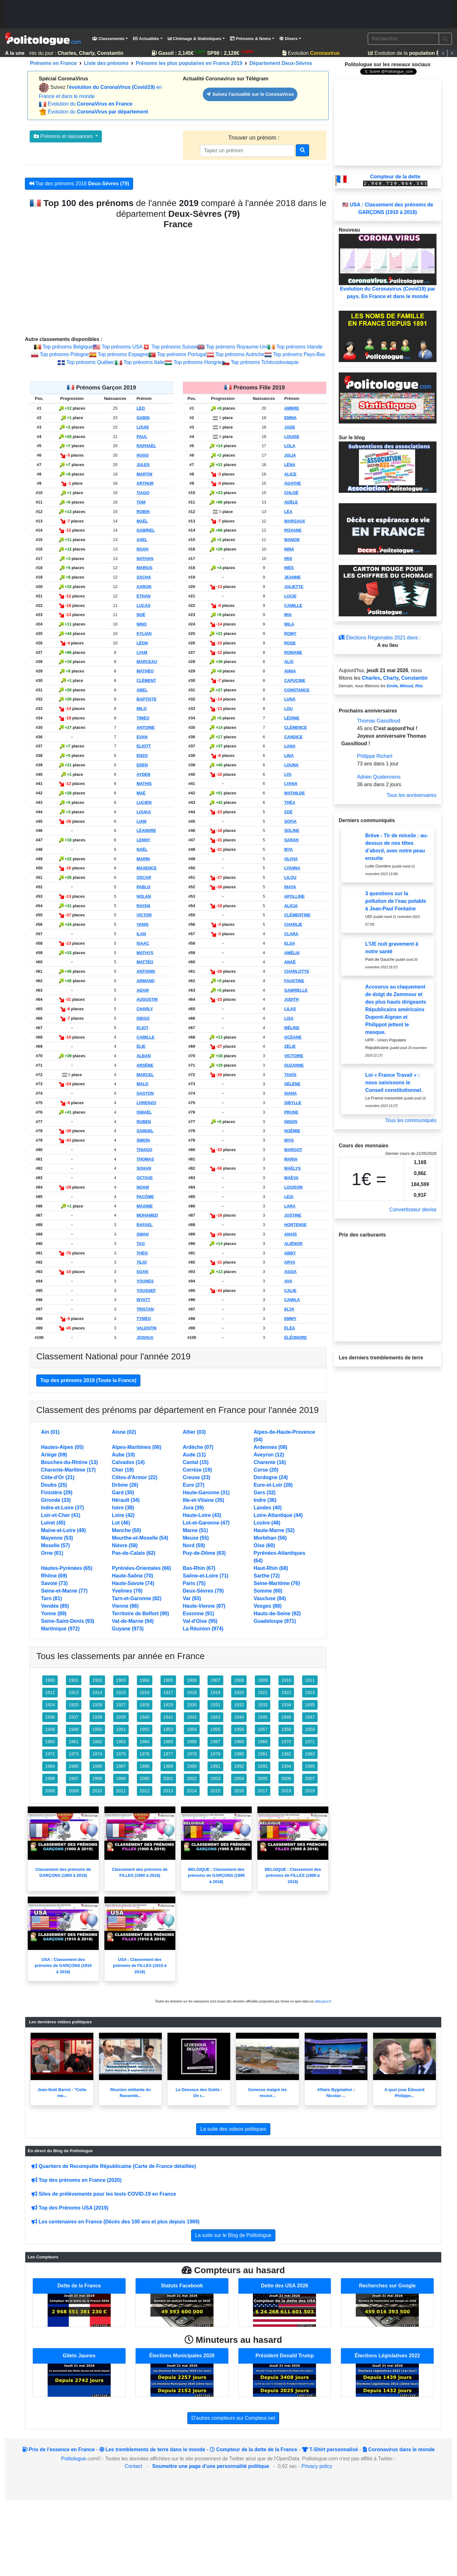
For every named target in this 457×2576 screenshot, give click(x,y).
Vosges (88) (268, 1606)
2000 (144, 1778)
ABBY (290, 1253)
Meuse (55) (196, 1538)
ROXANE (293, 530)
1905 (168, 1680)
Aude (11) (194, 1454)
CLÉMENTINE (297, 915)
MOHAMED (147, 1215)
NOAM (143, 1187)
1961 (74, 1741)
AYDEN (143, 774)
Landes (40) (268, 1507)
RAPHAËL (146, 445)
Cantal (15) (196, 1462)
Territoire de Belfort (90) (140, 1613)
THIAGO (144, 1149)
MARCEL (145, 1074)
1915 (121, 1692)
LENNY (143, 840)
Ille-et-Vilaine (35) (203, 1500)
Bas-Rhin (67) (199, 1568)
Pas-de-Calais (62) (133, 1553)
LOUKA (144, 812)
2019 (310, 1790)
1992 (239, 1766)
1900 (50, 1680)
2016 (239, 1790)
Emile (392, 685)
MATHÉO (145, 671)
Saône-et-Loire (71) (206, 1575)
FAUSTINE (294, 980)
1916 (144, 1692)
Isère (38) (123, 1507)
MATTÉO (145, 962)
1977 (168, 1753)
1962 (97, 1741)
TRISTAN (145, 1309)
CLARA (291, 933)
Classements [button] (108, 38)
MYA (288, 849)
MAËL (142, 521)
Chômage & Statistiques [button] (194, 38)
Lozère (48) (267, 1522)
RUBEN (144, 1121)
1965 (168, 1741)
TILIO (142, 1262)
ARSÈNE (145, 1065)
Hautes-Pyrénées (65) (66, 1568)
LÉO (141, 408)
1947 (310, 1717)
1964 (144, 1741)
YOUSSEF (146, 1290)
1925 (74, 1704)
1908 (239, 1680)
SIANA (290, 1093)
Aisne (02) (124, 1432)
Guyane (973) (128, 1628)
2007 (310, 1778)
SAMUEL (145, 1130)
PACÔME (145, 1196)
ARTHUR (145, 483)
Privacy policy (317, 2466)
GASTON (145, 1093)
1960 (50, 1741)
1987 (121, 1766)
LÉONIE (291, 718)
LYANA (290, 783)
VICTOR (144, 915)
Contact (133, 2466)
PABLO (143, 887)
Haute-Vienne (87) (204, 1606)
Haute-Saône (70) (132, 1575)
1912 (50, 1692)
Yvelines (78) (127, 1590)
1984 (50, 1766)
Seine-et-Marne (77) (64, 1590)
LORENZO (146, 1102)
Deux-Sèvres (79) (203, 1590)
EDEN (142, 765)
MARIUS (144, 567)
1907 (215, 1680)
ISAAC (143, 943)
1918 (191, 1692)
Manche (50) (126, 1530)
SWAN (143, 1234)
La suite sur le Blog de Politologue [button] (233, 2235)
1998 (97, 1778)
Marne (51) (195, 1530)
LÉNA (289, 464)
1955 (215, 1729)
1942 (191, 1717)
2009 (74, 1790)
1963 (121, 1741)
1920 (239, 1692)
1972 (50, 1753)
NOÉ (141, 614)
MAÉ (141, 793)
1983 (310, 1753)
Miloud (406, 685)
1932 (239, 1704)
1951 (121, 1729)
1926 (97, 1704)
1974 (97, 1753)
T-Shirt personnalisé (330, 2449)
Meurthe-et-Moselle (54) (140, 1538)
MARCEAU (147, 661)
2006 (286, 1778)
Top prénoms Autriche (239, 354)
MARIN (143, 858)
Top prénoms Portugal (182, 354)
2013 (168, 1790)
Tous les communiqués (410, 1120)
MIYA (289, 1140)
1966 (191, 1741)
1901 (74, 1680)
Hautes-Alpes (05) (62, 1447)
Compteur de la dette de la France (253, 2449)
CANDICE (293, 737)
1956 (239, 1729)
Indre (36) (265, 1500)
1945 (262, 1717)
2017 (262, 1790)
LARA (290, 1206)
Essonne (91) (198, 1613)
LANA (290, 746)
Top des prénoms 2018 (79, 183)
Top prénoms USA (122, 346)
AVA (288, 1281)
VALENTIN (146, 1328)
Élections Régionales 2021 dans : (380, 637)
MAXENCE (147, 868)
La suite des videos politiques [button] (233, 2129)
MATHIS (144, 783)
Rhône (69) (54, 1575)
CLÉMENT (146, 680)
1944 (239, 1717)
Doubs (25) (54, 1485)
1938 (97, 1717)
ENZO (142, 755)
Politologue (73, 2458)
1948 (50, 1729)
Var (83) (192, 1598)
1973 (74, 1753)
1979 (215, 1753)
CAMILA (292, 1299)
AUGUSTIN (147, 999)
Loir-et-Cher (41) (60, 1515)
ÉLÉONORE (295, 1337)
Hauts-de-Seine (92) (277, 1613)
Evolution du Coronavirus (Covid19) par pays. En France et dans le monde (387, 266)
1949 (74, 1729)
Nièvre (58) (125, 1545)
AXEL (142, 539)
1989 (168, 1766)
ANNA (290, 671)
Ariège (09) (54, 1454)
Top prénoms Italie (144, 362)
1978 (191, 1753)
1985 (74, 1766)
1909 (262, 1680)
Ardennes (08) (270, 1447)
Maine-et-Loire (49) (63, 1530)
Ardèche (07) (198, 1447)
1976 (144, 1753)
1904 (144, 1680)
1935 (310, 1704)
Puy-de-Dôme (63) (204, 1553)
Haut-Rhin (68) (271, 1568)
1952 (144, 1729)
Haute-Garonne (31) (206, 1492)
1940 (144, 1717)
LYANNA (292, 868)
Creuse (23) (196, 1477)
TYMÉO (144, 1318)
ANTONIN (146, 971)
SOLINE (291, 830)
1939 (121, 1717)
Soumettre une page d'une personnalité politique (210, 2466)
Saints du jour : (76, 53)
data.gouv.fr (323, 2001)
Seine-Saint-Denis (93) (67, 1621)
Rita (419, 685)
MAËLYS (292, 1168)
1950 (97, 1729)
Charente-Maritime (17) (68, 1469)
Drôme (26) (125, 1485)
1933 (262, 1704)
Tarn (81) (51, 1598)
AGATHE (292, 483)
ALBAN (144, 1055)
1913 (74, 1692)
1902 (97, 1680)
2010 (97, 1790)
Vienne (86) (125, 1606)
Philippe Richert (374, 756)
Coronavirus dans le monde (398, 2449)
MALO (143, 1083)
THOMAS (145, 1159)
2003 (215, 1778)
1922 (286, 1692)
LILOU (290, 877)
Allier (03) (194, 1432)
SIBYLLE (292, 1102)
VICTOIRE (293, 1055)
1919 (215, 1692)
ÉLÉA (289, 1328)
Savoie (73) (54, 1583)
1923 (310, 1692)
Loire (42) (123, 1515)
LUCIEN (144, 802)
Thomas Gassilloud (378, 720)
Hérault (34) (126, 1500)
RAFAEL (145, 1224)
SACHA (144, 577)
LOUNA (291, 765)
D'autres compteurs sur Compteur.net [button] (233, 2418)
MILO (142, 708)
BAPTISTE (146, 699)
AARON (144, 586)
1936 (50, 1717)
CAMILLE (146, 1037)
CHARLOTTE (296, 971)
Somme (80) (268, 1590)
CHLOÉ (291, 492)
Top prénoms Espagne (123, 354)
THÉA (289, 802)
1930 (191, 1704)
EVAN (142, 737)
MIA (287, 614)
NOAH (143, 549)
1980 (239, 1753)
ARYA (289, 1262)
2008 (50, 1790)
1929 (168, 1704)
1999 (121, 1778)
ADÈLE (291, 502)
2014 (191, 1790)
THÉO (142, 1253)
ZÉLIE (290, 1046)
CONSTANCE (296, 690)
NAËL (142, 849)
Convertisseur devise (413, 1209)
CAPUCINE (294, 680)
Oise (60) (264, 1545)
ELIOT (143, 1027)
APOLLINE (294, 896)
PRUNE (291, 1112)
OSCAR (144, 877)
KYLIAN (144, 633)
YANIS (143, 924)
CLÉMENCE (295, 727)
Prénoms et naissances (64, 136)
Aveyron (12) (269, 1454)
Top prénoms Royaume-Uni (236, 346)
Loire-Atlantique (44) (278, 1515)
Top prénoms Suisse (174, 346)
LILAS (290, 1008)
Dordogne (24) (271, 1477)
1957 (262, 1729)
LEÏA (288, 1196)
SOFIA (290, 821)
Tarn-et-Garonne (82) (136, 1598)
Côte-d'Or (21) (57, 1477)
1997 (74, 1778)
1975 (121, 1753)
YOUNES (145, 1281)
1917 (168, 1692)
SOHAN (144, 1168)
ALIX (288, 661)
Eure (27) (193, 1485)
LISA (288, 1018)
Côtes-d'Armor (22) (134, 1477)
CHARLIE (293, 924)
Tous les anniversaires (411, 795)
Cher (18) (123, 1469)
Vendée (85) (55, 1606)
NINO (142, 624)
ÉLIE (141, 1046)
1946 (286, 1717)
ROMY (290, 633)
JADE (289, 427)
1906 (191, 1680)
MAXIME (145, 1206)
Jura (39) (193, 1507)
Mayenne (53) (57, 1538)
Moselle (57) (55, 1545)
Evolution (317, 53)
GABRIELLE (296, 990)
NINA (289, 549)
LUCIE (290, 596)
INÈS (289, 567)
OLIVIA (291, 858)
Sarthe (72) (267, 1575)
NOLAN (144, 896)
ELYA (289, 1309)
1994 (286, 1766)
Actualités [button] (146, 38)
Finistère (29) (57, 1492)
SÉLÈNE (292, 1083)
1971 (310, 1741)
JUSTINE (292, 1215)
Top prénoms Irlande (299, 346)
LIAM (141, 821)
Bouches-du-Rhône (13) (69, 1462)
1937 (74, 1717)
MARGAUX (294, 521)
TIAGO (143, 492)
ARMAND (146, 980)
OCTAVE (145, 1177)
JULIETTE (293, 586)
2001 (168, 1778)
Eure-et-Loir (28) (273, 1485)
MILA (289, 624)
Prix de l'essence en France (58, 2449)
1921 (262, 1692)
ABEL (142, 690)
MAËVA (291, 1177)
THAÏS (290, 1074)
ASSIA (290, 1271)
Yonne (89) (54, 1613)
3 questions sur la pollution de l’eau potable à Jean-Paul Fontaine (395, 901)
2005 (262, 1778)
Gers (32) (264, 1492)
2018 (286, 1790)
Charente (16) (270, 1462)
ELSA (289, 943)
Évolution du (90, 104)
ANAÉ (290, 962)
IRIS (288, 558)
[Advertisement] (228, 14)
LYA (287, 774)
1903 (121, 1680)
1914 (97, 1692)
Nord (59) (194, 1545)
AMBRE (291, 408)
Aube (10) (123, 1454)
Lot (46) (121, 1522)
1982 (286, 1753)
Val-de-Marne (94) (133, 1621)
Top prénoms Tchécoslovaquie (265, 362)
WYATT (143, 1299)
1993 (262, 1766)
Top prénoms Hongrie (198, 362)
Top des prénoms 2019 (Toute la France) (88, 1380)
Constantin (414, 678)
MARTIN (144, 474)
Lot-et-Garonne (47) (206, 1522)
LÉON (142, 643)
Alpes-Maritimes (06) (136, 1447)
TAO (141, 1243)
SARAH (291, 840)
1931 (215, 1704)
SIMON (143, 1140)
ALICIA (291, 905)
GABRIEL (146, 530)
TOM (141, 502)
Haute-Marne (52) (274, 1530)
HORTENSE (295, 1224)
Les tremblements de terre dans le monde (152, 2449)
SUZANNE (294, 1065)
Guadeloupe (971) (275, 1621)
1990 (191, 1766)
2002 (191, 1778)
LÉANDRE (146, 830)
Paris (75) (194, 1583)
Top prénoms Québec (91, 362)
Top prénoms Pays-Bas (299, 354)
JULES (143, 464)
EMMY (290, 1318)
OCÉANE (293, 1037)
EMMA (290, 417)
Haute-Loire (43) (202, 1515)
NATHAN (145, 558)
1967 (215, 1741)
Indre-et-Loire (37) (62, 1507)
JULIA (290, 455)
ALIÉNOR (293, 1243)
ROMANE (293, 652)
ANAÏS (290, 1234)
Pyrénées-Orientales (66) (141, 1568)
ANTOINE (146, 727)
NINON (290, 1121)
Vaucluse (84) (270, 1598)
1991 (215, 1766)
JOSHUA (145, 1337)
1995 (310, 1766)
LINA (289, 755)
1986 (97, 1766)
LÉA (288, 511)
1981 (262, 1753)
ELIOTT (144, 746)
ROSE (290, 643)
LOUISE (291, 436)
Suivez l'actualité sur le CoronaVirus (250, 94)
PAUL (142, 436)
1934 (286, 1704)
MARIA (290, 1159)
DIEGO (143, 1018)
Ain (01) (50, 1432)
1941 (168, 1717)
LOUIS (143, 427)
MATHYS (145, 952)
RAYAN (143, 905)
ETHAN (143, 596)
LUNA (290, 699)
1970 (286, 1741)
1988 (144, 1766)
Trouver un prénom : (254, 138)
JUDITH (291, 999)
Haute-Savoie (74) (133, 1583)
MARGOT (293, 1149)
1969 (262, 1741)
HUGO (143, 455)
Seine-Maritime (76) (277, 1583)
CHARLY (145, 1008)
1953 (168, 1729)
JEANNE (292, 577)
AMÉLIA (292, 952)
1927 (121, 1704)
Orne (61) (52, 1553)
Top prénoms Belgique (68, 346)
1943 (215, 1717)
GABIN (143, 417)
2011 (121, 1790)
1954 (191, 1729)
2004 (239, 1778)
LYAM (142, 652)
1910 (286, 1680)
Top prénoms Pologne (64, 354)
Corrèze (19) (197, 1469)
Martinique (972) (60, 1628)
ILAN (141, 933)
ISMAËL (144, 1112)
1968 (239, 1741)
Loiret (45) (53, 1522)
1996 (50, 1778)
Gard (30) (123, 1492)
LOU (288, 708)
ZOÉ (288, 812)
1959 (310, 1729)
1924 (50, 1704)
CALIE (290, 1290)
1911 (310, 1680)
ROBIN (143, 511)
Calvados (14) (128, 1462)
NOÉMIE (292, 1130)
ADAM (143, 990)
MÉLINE (291, 1027)
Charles (371, 678)
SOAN (142, 1271)
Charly (391, 678)
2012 (144, 1790)
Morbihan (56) (270, 1538)
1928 (144, 1704)
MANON (291, 539)
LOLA (289, 445)
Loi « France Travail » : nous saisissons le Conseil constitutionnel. (393, 1082)
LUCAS (143, 605)
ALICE (290, 474)
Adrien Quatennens (379, 777)
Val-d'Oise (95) (200, 1621)
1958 (286, 1729)
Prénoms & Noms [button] (250, 38)
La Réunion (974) (203, 1628)
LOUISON (293, 1187)
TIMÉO (143, 718)
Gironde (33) (56, 1500)
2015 (215, 1790)
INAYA (290, 887)
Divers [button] (288, 38)
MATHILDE (294, 793)
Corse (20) (266, 1469)
